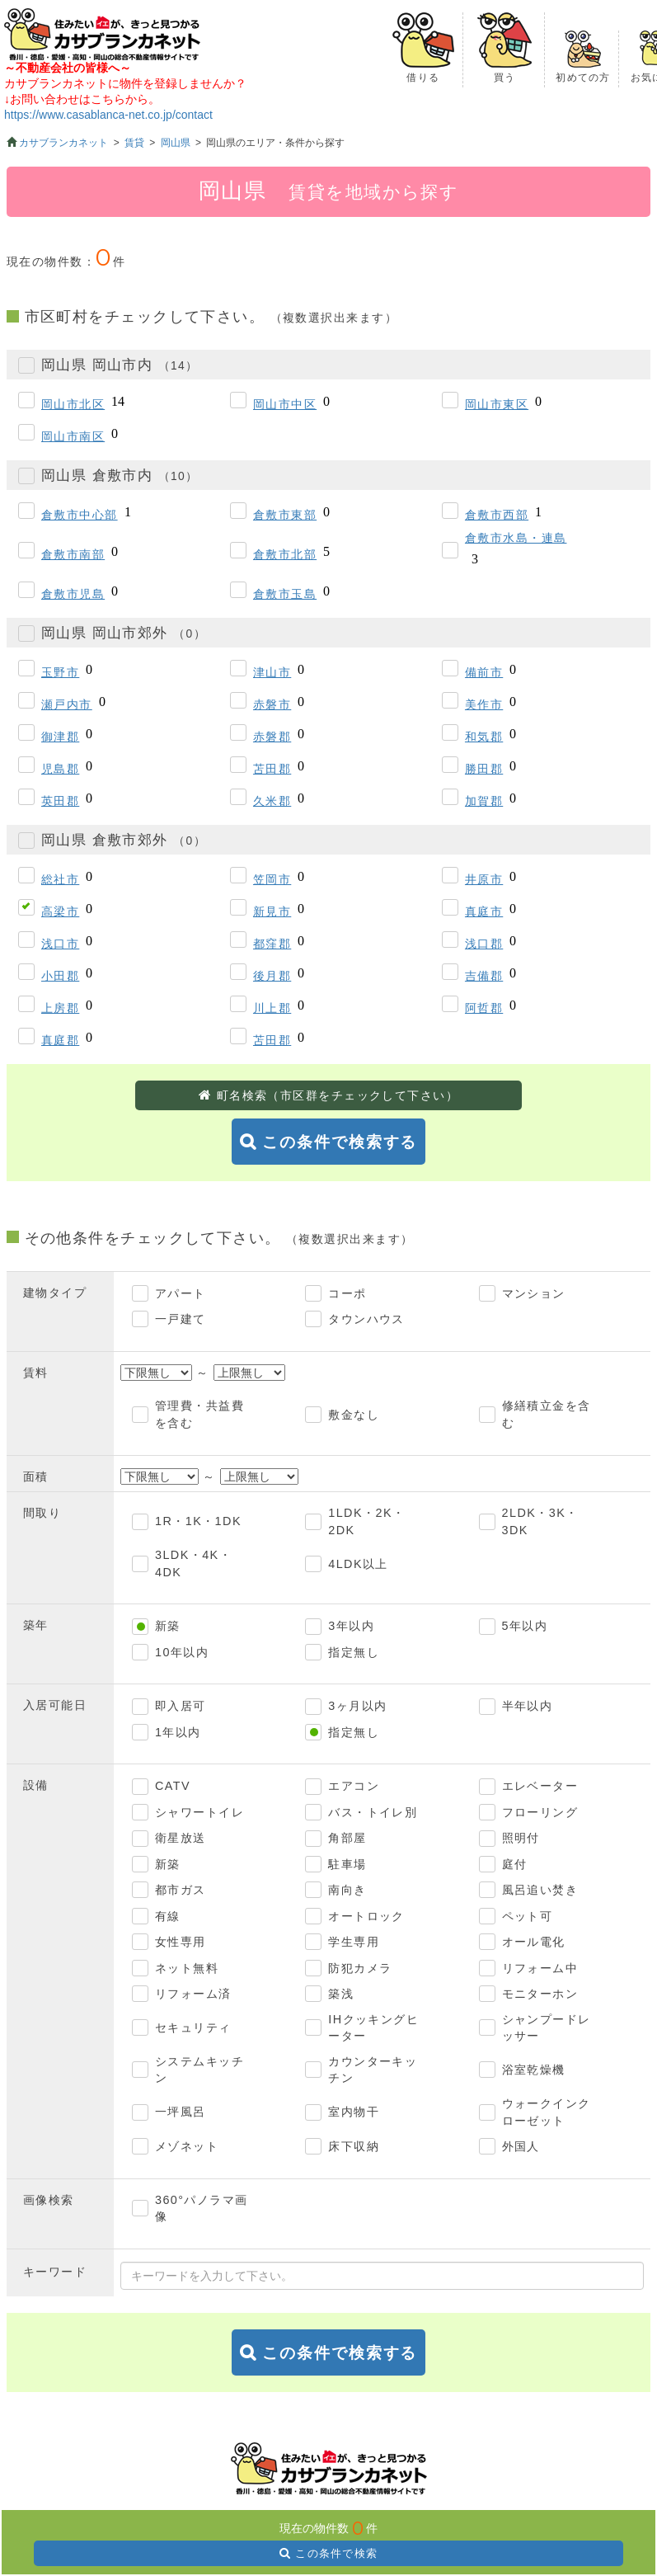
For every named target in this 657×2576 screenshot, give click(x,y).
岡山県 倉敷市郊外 (123, 840)
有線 (168, 1916)
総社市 (60, 879)
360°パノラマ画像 (201, 2208)
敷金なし (353, 1414)
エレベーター (540, 1785)
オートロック (366, 1916)
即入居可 (180, 1705)
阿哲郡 (484, 1008)
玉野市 (60, 672)
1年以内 (178, 1732)
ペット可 (527, 1916)
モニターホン (540, 1993)
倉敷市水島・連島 (516, 537)
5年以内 (525, 1625)
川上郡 (272, 1008)
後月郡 (272, 975)
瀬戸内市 (66, 704)
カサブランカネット (63, 142)
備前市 (484, 672)
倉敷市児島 (73, 593)
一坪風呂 (180, 2111)
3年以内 (351, 1625)
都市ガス (180, 1889)
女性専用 (180, 1941)
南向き (347, 1889)
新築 (168, 1625)
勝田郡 (484, 768)
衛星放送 (180, 1837)
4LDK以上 (358, 1564)
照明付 (521, 1837)
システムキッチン (199, 2070)
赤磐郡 (272, 736)
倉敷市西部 (496, 514)
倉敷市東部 (285, 514)
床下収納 (353, 2146)
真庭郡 (60, 1040)
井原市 (484, 879)
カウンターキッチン (372, 2070)
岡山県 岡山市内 (120, 365)
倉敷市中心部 (79, 514)
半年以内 (527, 1705)
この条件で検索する (339, 1142)
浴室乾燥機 (533, 2069)
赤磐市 (272, 704)
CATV (172, 1785)
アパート (180, 1293)
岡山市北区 (73, 404)
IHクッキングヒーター (373, 2028)
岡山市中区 (285, 404)
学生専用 (353, 1941)
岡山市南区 (73, 436)
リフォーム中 (540, 1968)
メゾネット (186, 2146)
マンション (533, 1293)
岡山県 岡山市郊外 (123, 633)
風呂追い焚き (540, 1889)
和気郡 (484, 736)
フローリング (540, 1812)
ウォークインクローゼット (546, 2112)
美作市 (484, 704)
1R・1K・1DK (198, 1521)
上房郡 (60, 1008)
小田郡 (60, 975)
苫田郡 (272, 768)
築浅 (341, 1993)
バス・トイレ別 (372, 1812)
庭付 (515, 1864)
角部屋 (347, 1837)
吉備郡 (484, 975)
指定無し (353, 1652)
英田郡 (60, 801)
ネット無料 (186, 1968)
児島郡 (60, 768)
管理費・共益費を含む (199, 1414)
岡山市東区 (496, 404)
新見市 (272, 911)
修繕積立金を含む (546, 1414)
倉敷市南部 (73, 554)
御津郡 (60, 736)
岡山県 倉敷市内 (120, 475)
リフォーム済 (193, 1993)
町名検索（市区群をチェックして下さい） (337, 1095)
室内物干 (353, 2111)
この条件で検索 (336, 2553)
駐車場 (347, 1864)
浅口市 (60, 943)
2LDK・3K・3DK (540, 1521)
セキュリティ (193, 2027)
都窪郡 (272, 943)
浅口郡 (484, 943)
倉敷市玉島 (285, 593)
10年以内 (182, 1652)
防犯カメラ (360, 1968)
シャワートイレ (199, 1812)
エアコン (353, 1785)
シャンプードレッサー (546, 2028)
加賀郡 (484, 801)
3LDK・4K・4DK (193, 1563)
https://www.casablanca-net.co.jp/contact (108, 114)
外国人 (521, 2146)
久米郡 (272, 801)
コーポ (347, 1293)
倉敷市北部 (285, 554)
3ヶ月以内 (357, 1705)
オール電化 (533, 1941)
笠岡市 (272, 879)
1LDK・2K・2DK (366, 1521)
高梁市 (60, 911)
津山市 (272, 672)
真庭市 (484, 911)
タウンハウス (366, 1319)
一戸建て (180, 1319)
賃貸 (134, 142)
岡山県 (175, 142)
